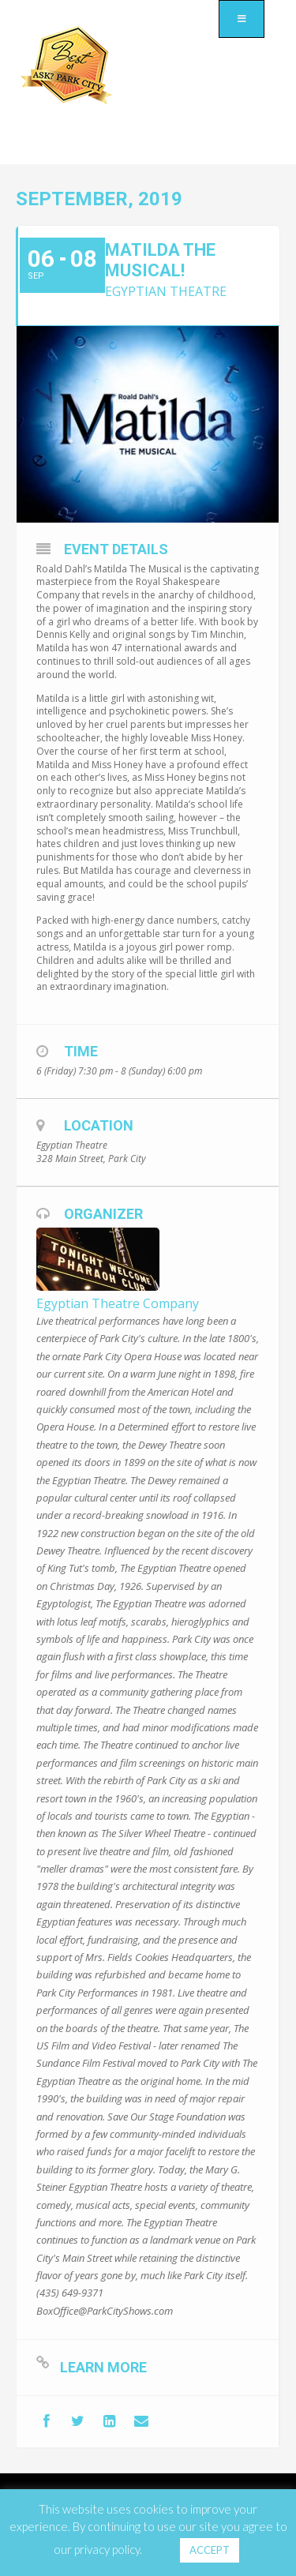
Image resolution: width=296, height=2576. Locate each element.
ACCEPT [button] (209, 2550)
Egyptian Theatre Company (117, 1303)
